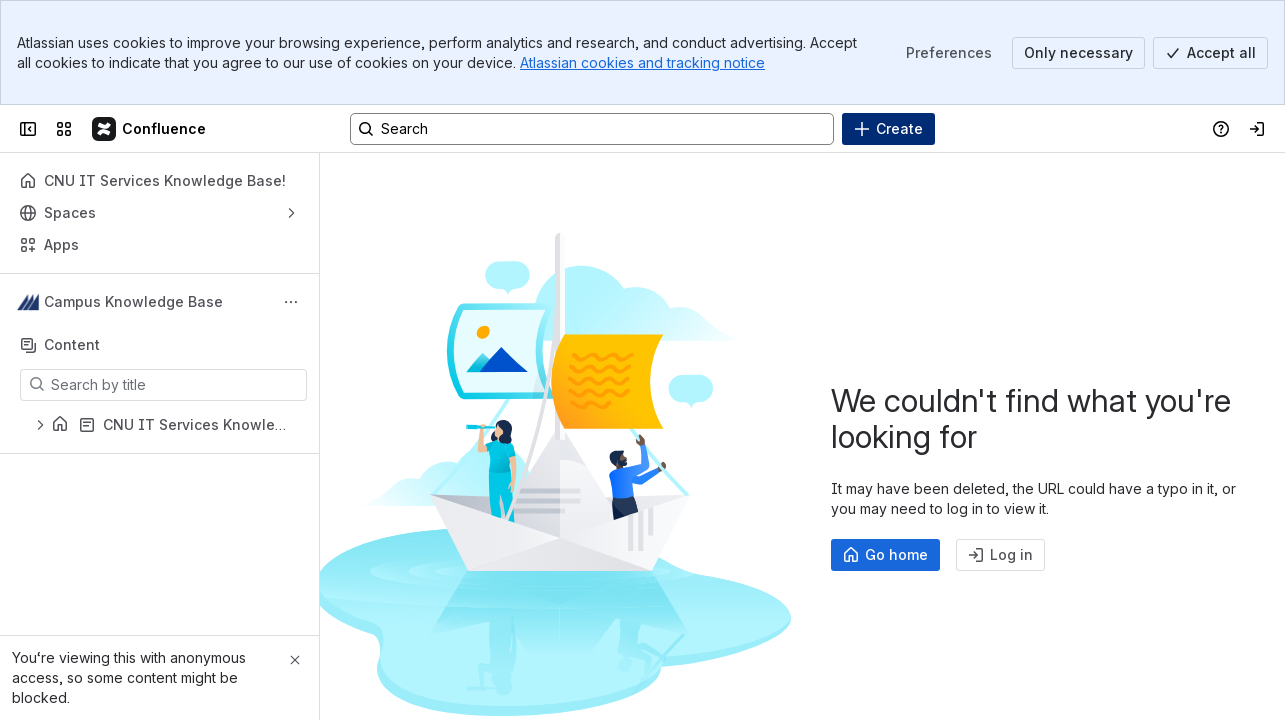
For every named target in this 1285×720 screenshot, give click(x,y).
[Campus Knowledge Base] (150, 129)
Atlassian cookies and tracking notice (642, 62)
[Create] (888, 129)
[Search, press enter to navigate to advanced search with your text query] (592, 129)
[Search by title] (175, 385)
